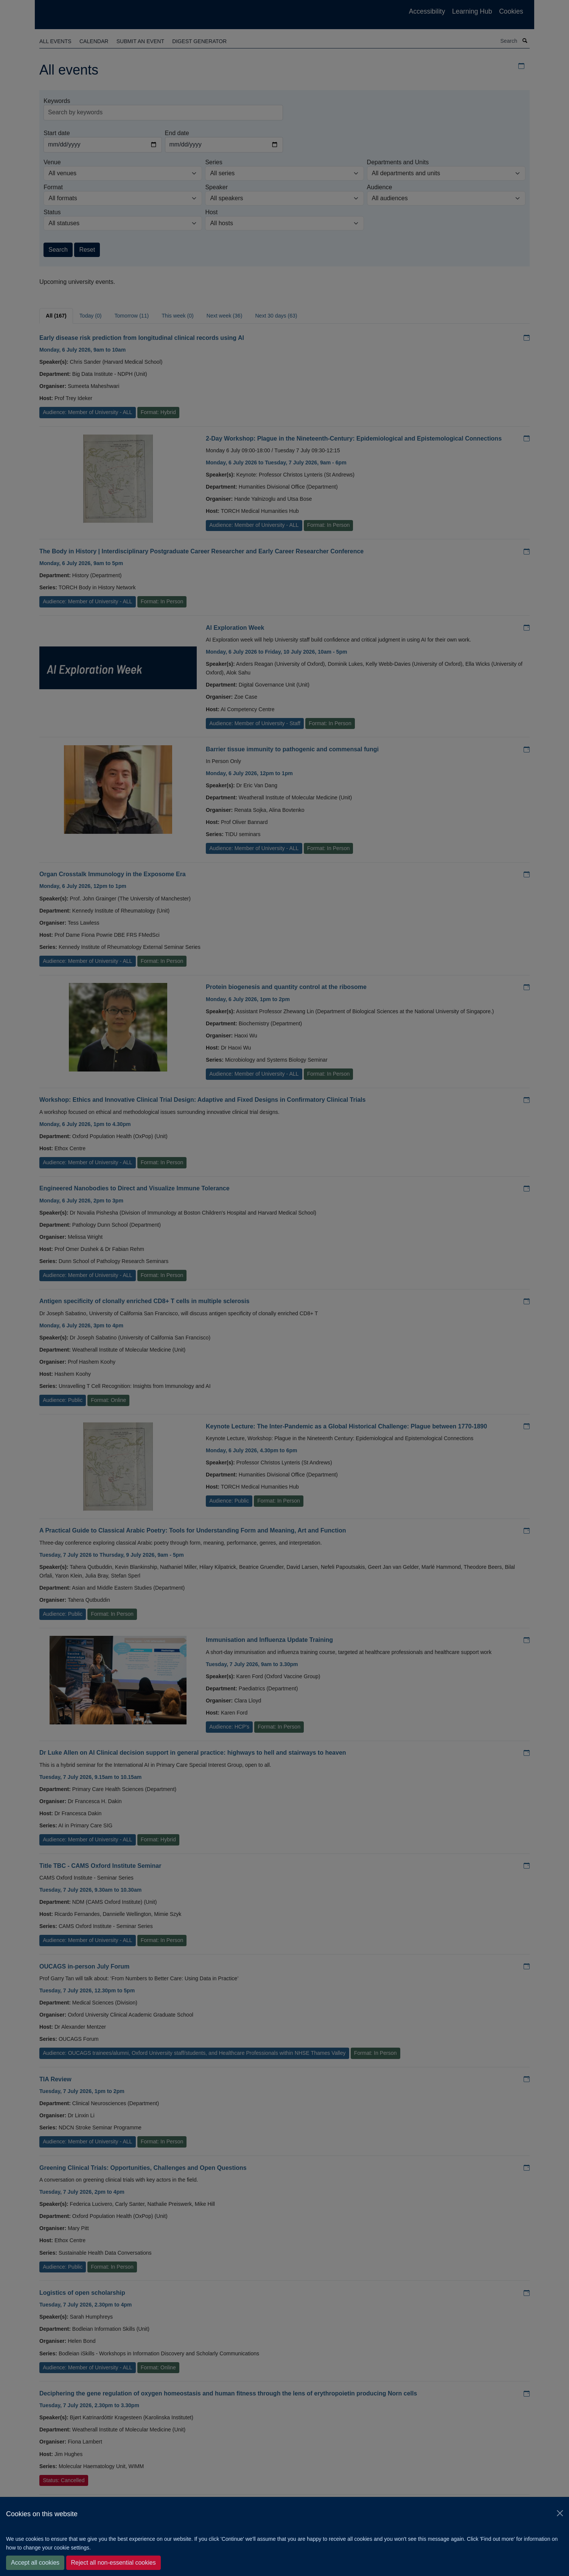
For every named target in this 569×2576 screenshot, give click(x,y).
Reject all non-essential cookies (113, 2562)
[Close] (560, 2513)
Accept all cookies (35, 2562)
